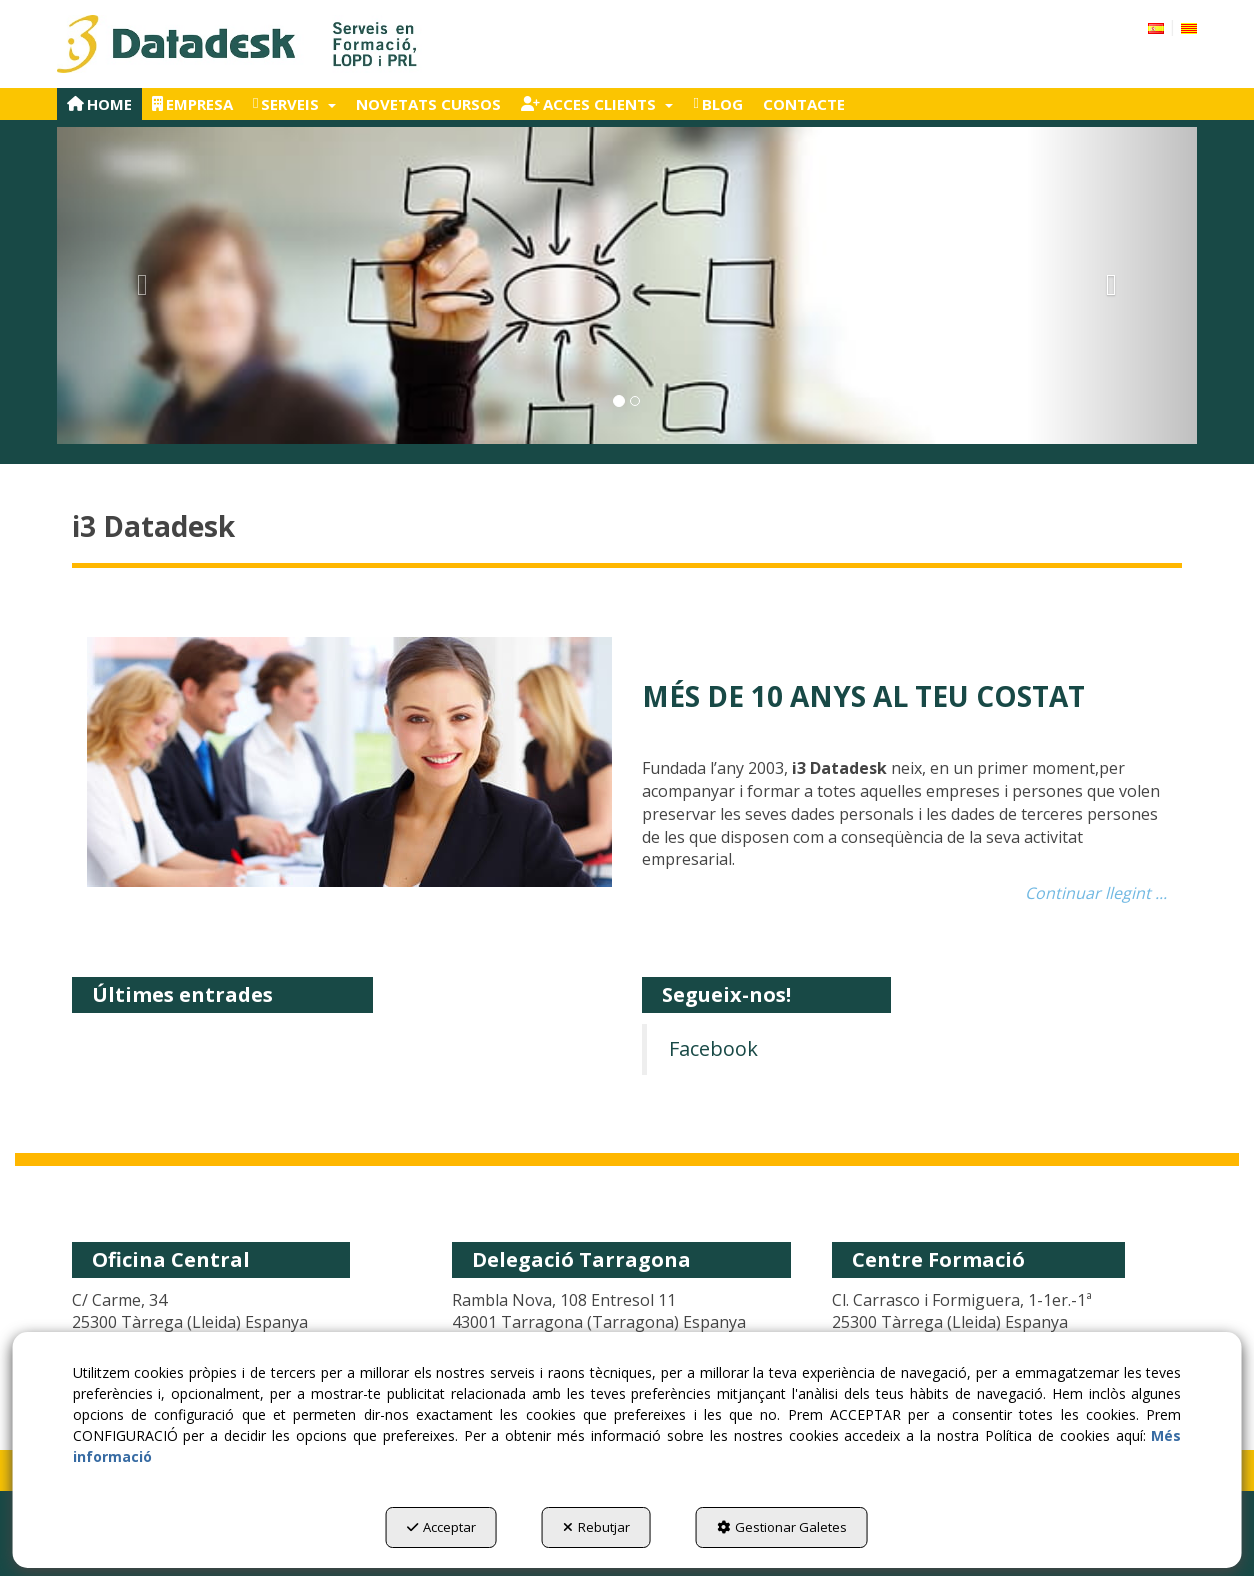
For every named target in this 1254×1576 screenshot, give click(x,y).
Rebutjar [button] (596, 1527)
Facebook (713, 1048)
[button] (239, 44)
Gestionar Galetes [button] (782, 1527)
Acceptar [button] (441, 1527)
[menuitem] (1172, 26)
